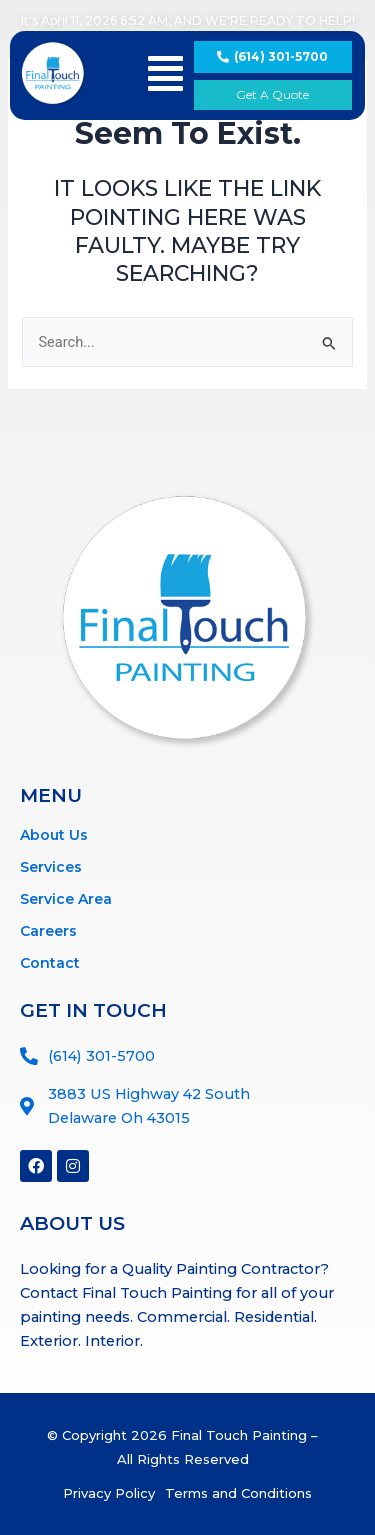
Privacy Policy (109, 1493)
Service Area (66, 899)
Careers (48, 931)
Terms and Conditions (238, 1493)
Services (51, 867)
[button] (165, 73)
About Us (54, 835)
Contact (50, 963)
